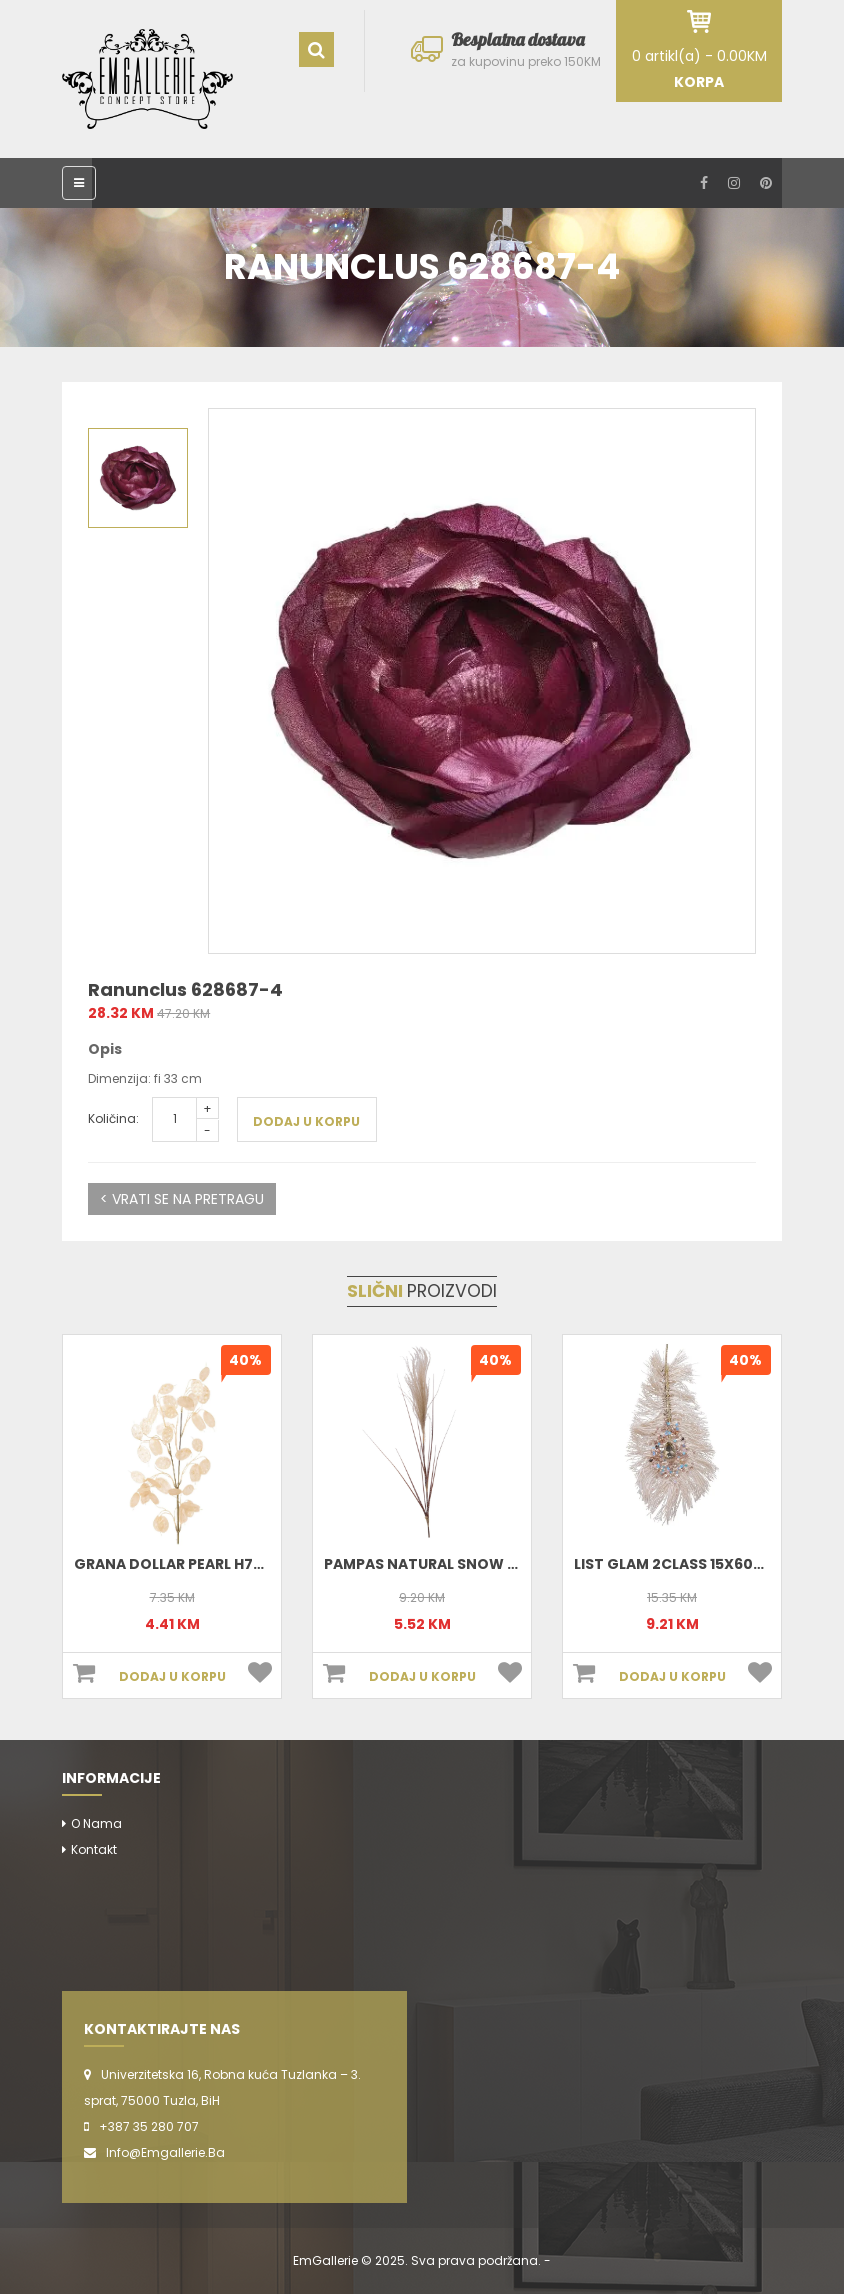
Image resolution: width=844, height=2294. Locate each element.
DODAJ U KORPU (306, 1121)
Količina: (113, 1118)
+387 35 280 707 (149, 2126)
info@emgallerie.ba (165, 2152)
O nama (96, 1823)
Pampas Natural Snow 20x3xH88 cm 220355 (496, 1564)
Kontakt (94, 1849)
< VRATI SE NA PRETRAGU (182, 1199)
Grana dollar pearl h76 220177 (195, 1564)
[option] (482, 681)
